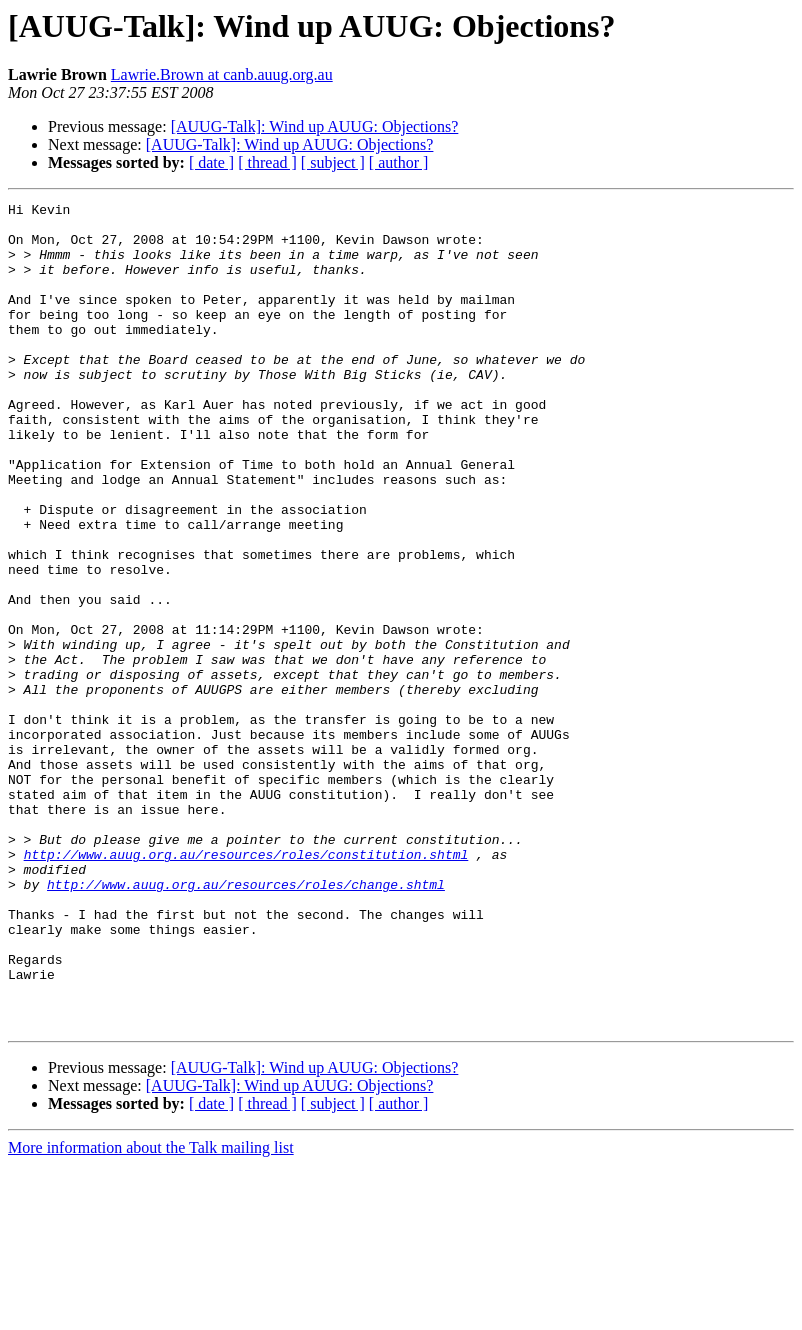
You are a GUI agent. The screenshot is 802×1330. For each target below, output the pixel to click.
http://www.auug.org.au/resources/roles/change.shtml (246, 1022)
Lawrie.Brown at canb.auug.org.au (222, 74)
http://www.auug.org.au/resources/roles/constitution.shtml (246, 986)
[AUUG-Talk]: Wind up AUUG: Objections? (315, 126)
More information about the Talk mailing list (151, 1312)
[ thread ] (267, 162)
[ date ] (211, 162)
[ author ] (399, 162)
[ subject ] (333, 162)
